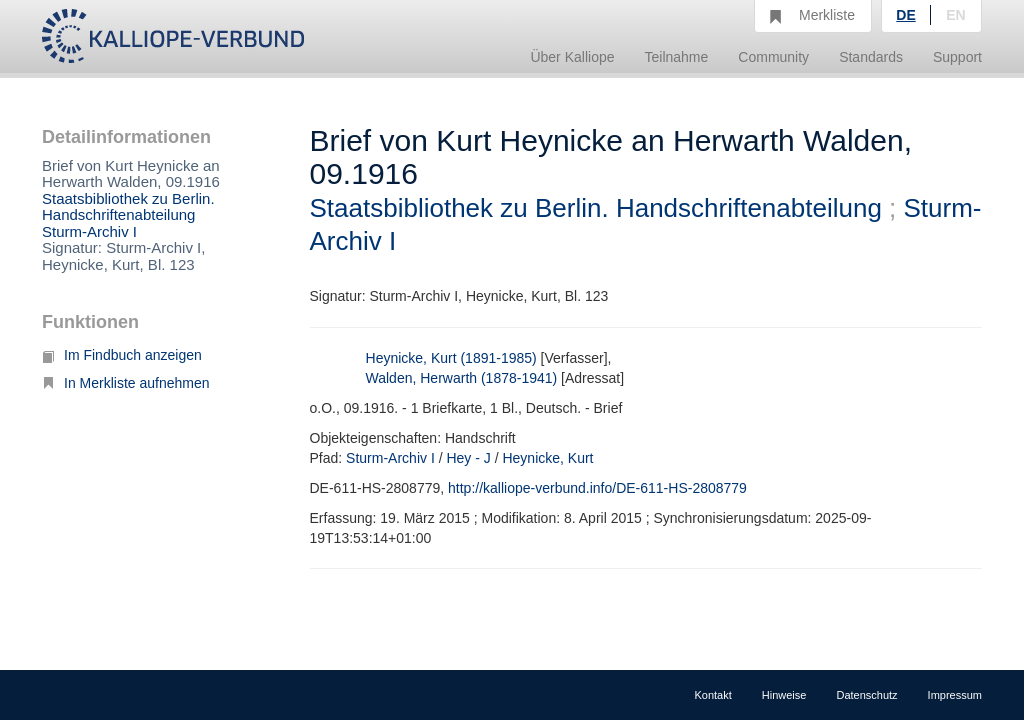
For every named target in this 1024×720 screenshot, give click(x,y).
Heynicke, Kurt (547, 458)
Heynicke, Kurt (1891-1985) (451, 358)
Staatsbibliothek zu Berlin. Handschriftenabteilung (128, 207)
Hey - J (468, 458)
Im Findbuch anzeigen (122, 355)
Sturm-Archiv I (89, 231)
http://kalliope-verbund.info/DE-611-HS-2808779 (597, 488)
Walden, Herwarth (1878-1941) (462, 378)
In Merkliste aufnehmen (126, 383)
